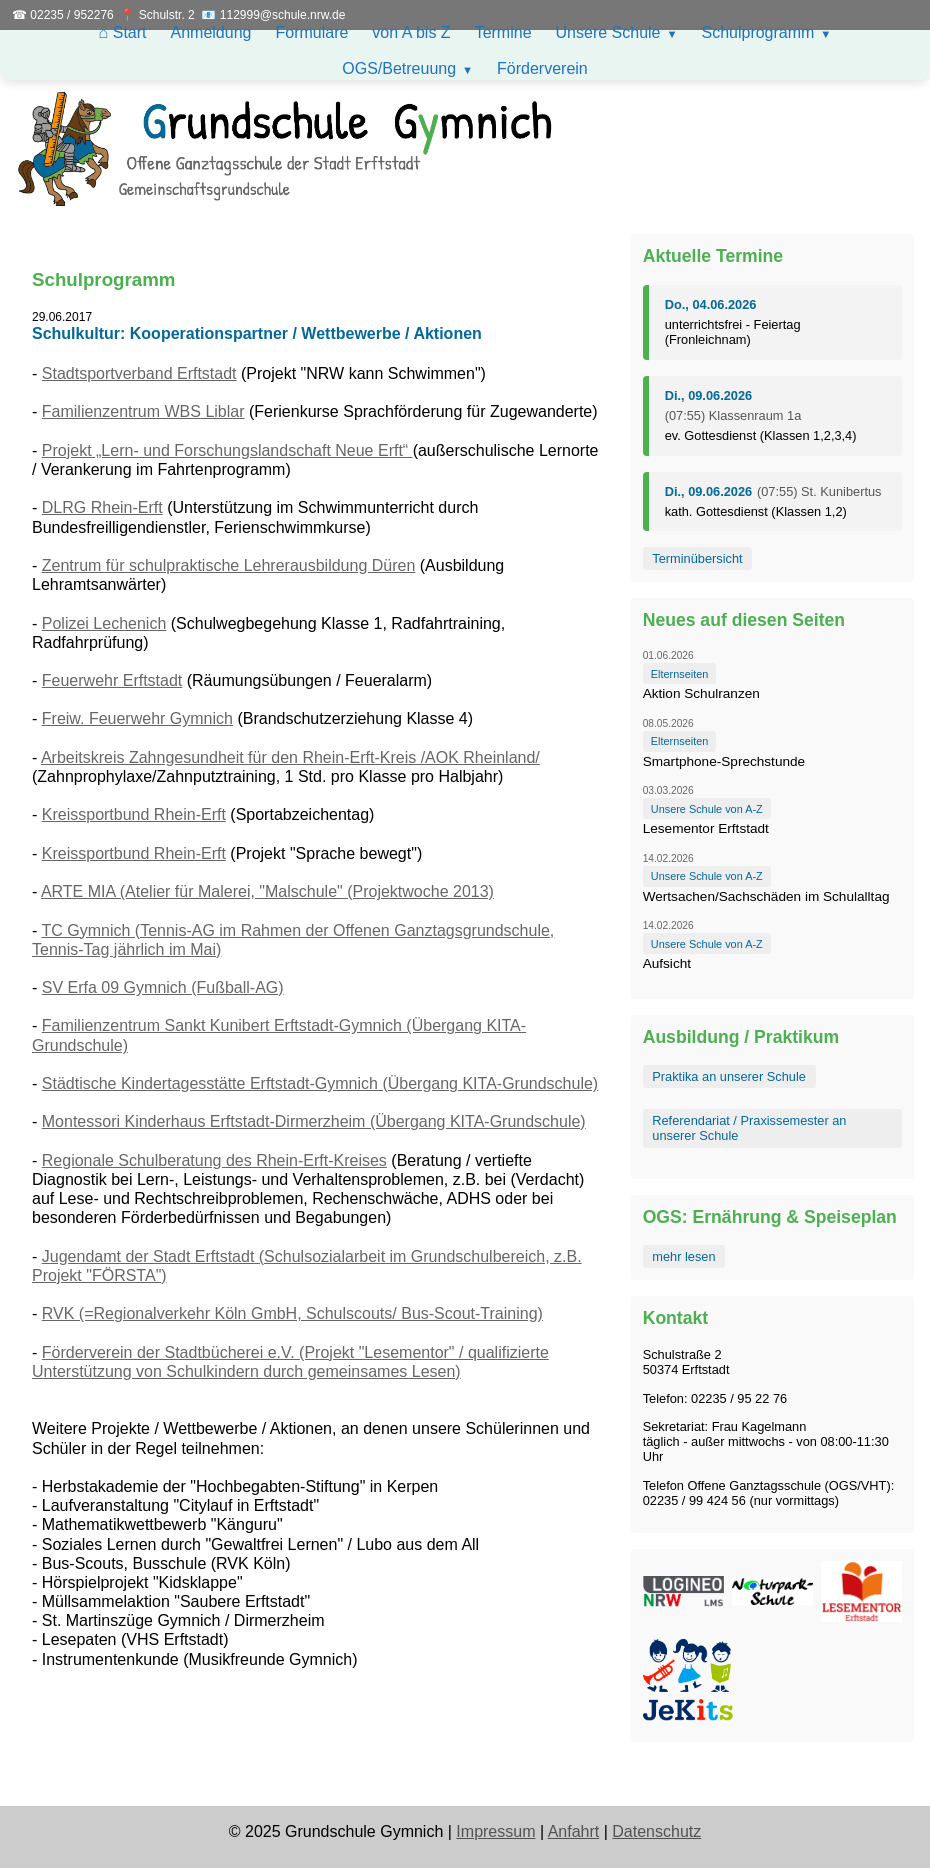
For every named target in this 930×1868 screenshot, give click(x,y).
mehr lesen (683, 1256)
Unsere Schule (608, 32)
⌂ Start (123, 32)
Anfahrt (574, 1831)
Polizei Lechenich (104, 623)
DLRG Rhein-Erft (102, 507)
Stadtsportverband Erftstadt (139, 373)
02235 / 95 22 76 (739, 1398)
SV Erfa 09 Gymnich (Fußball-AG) (163, 987)
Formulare (311, 32)
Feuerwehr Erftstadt (112, 680)
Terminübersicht (697, 558)
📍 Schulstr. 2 (157, 15)
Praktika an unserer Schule (729, 1076)
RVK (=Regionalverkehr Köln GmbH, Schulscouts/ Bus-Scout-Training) (292, 1313)
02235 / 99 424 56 (694, 1500)
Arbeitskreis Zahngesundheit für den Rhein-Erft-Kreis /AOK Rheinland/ (290, 757)
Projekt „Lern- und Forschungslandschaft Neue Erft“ (227, 450)
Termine (503, 32)
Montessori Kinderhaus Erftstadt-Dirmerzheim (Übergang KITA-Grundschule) (314, 1121)
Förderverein (542, 68)
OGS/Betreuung (399, 68)
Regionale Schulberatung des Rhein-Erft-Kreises (214, 1160)
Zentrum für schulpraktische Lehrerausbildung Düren (229, 565)
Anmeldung (211, 32)
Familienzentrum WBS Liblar (143, 411)
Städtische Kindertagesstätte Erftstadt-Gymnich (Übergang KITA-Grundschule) (320, 1083)
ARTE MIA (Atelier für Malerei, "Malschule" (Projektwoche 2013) (267, 891)
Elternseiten (679, 674)
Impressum (495, 1831)
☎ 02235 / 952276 (63, 15)
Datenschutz (656, 1831)
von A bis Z (411, 32)
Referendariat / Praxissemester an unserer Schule (749, 1128)
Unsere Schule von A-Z (707, 809)
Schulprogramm (757, 32)
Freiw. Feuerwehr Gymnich (137, 718)
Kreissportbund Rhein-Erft (134, 814)
